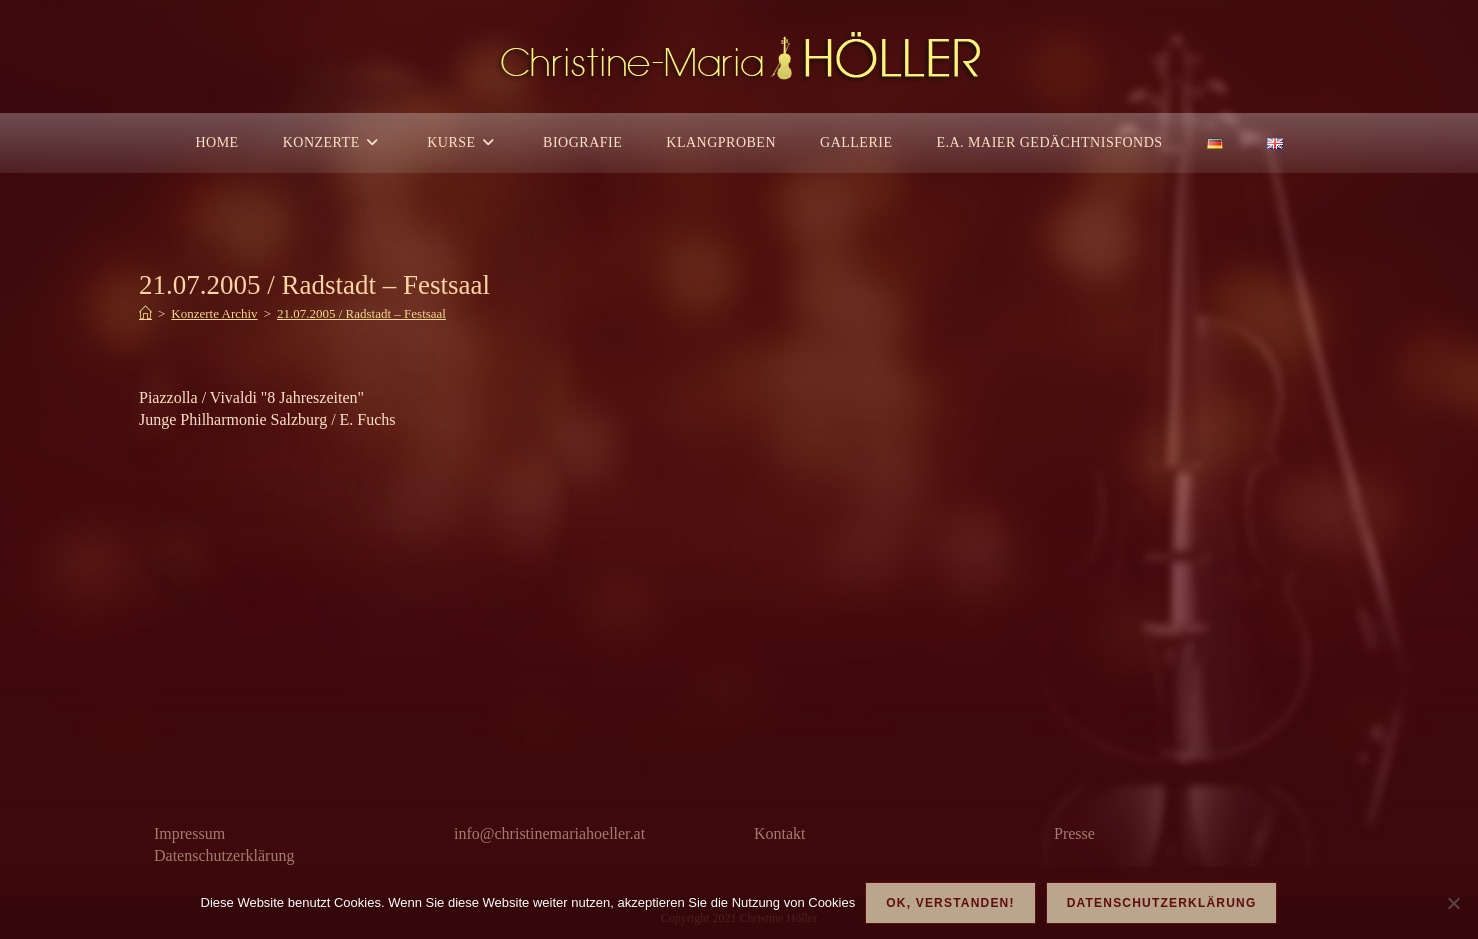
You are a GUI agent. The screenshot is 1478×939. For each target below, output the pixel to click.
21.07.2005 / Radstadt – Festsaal (361, 313)
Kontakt (780, 833)
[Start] (145, 313)
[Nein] (1453, 903)
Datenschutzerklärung (224, 855)
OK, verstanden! (950, 903)
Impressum (189, 833)
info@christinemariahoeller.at (549, 833)
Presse (1074, 833)
